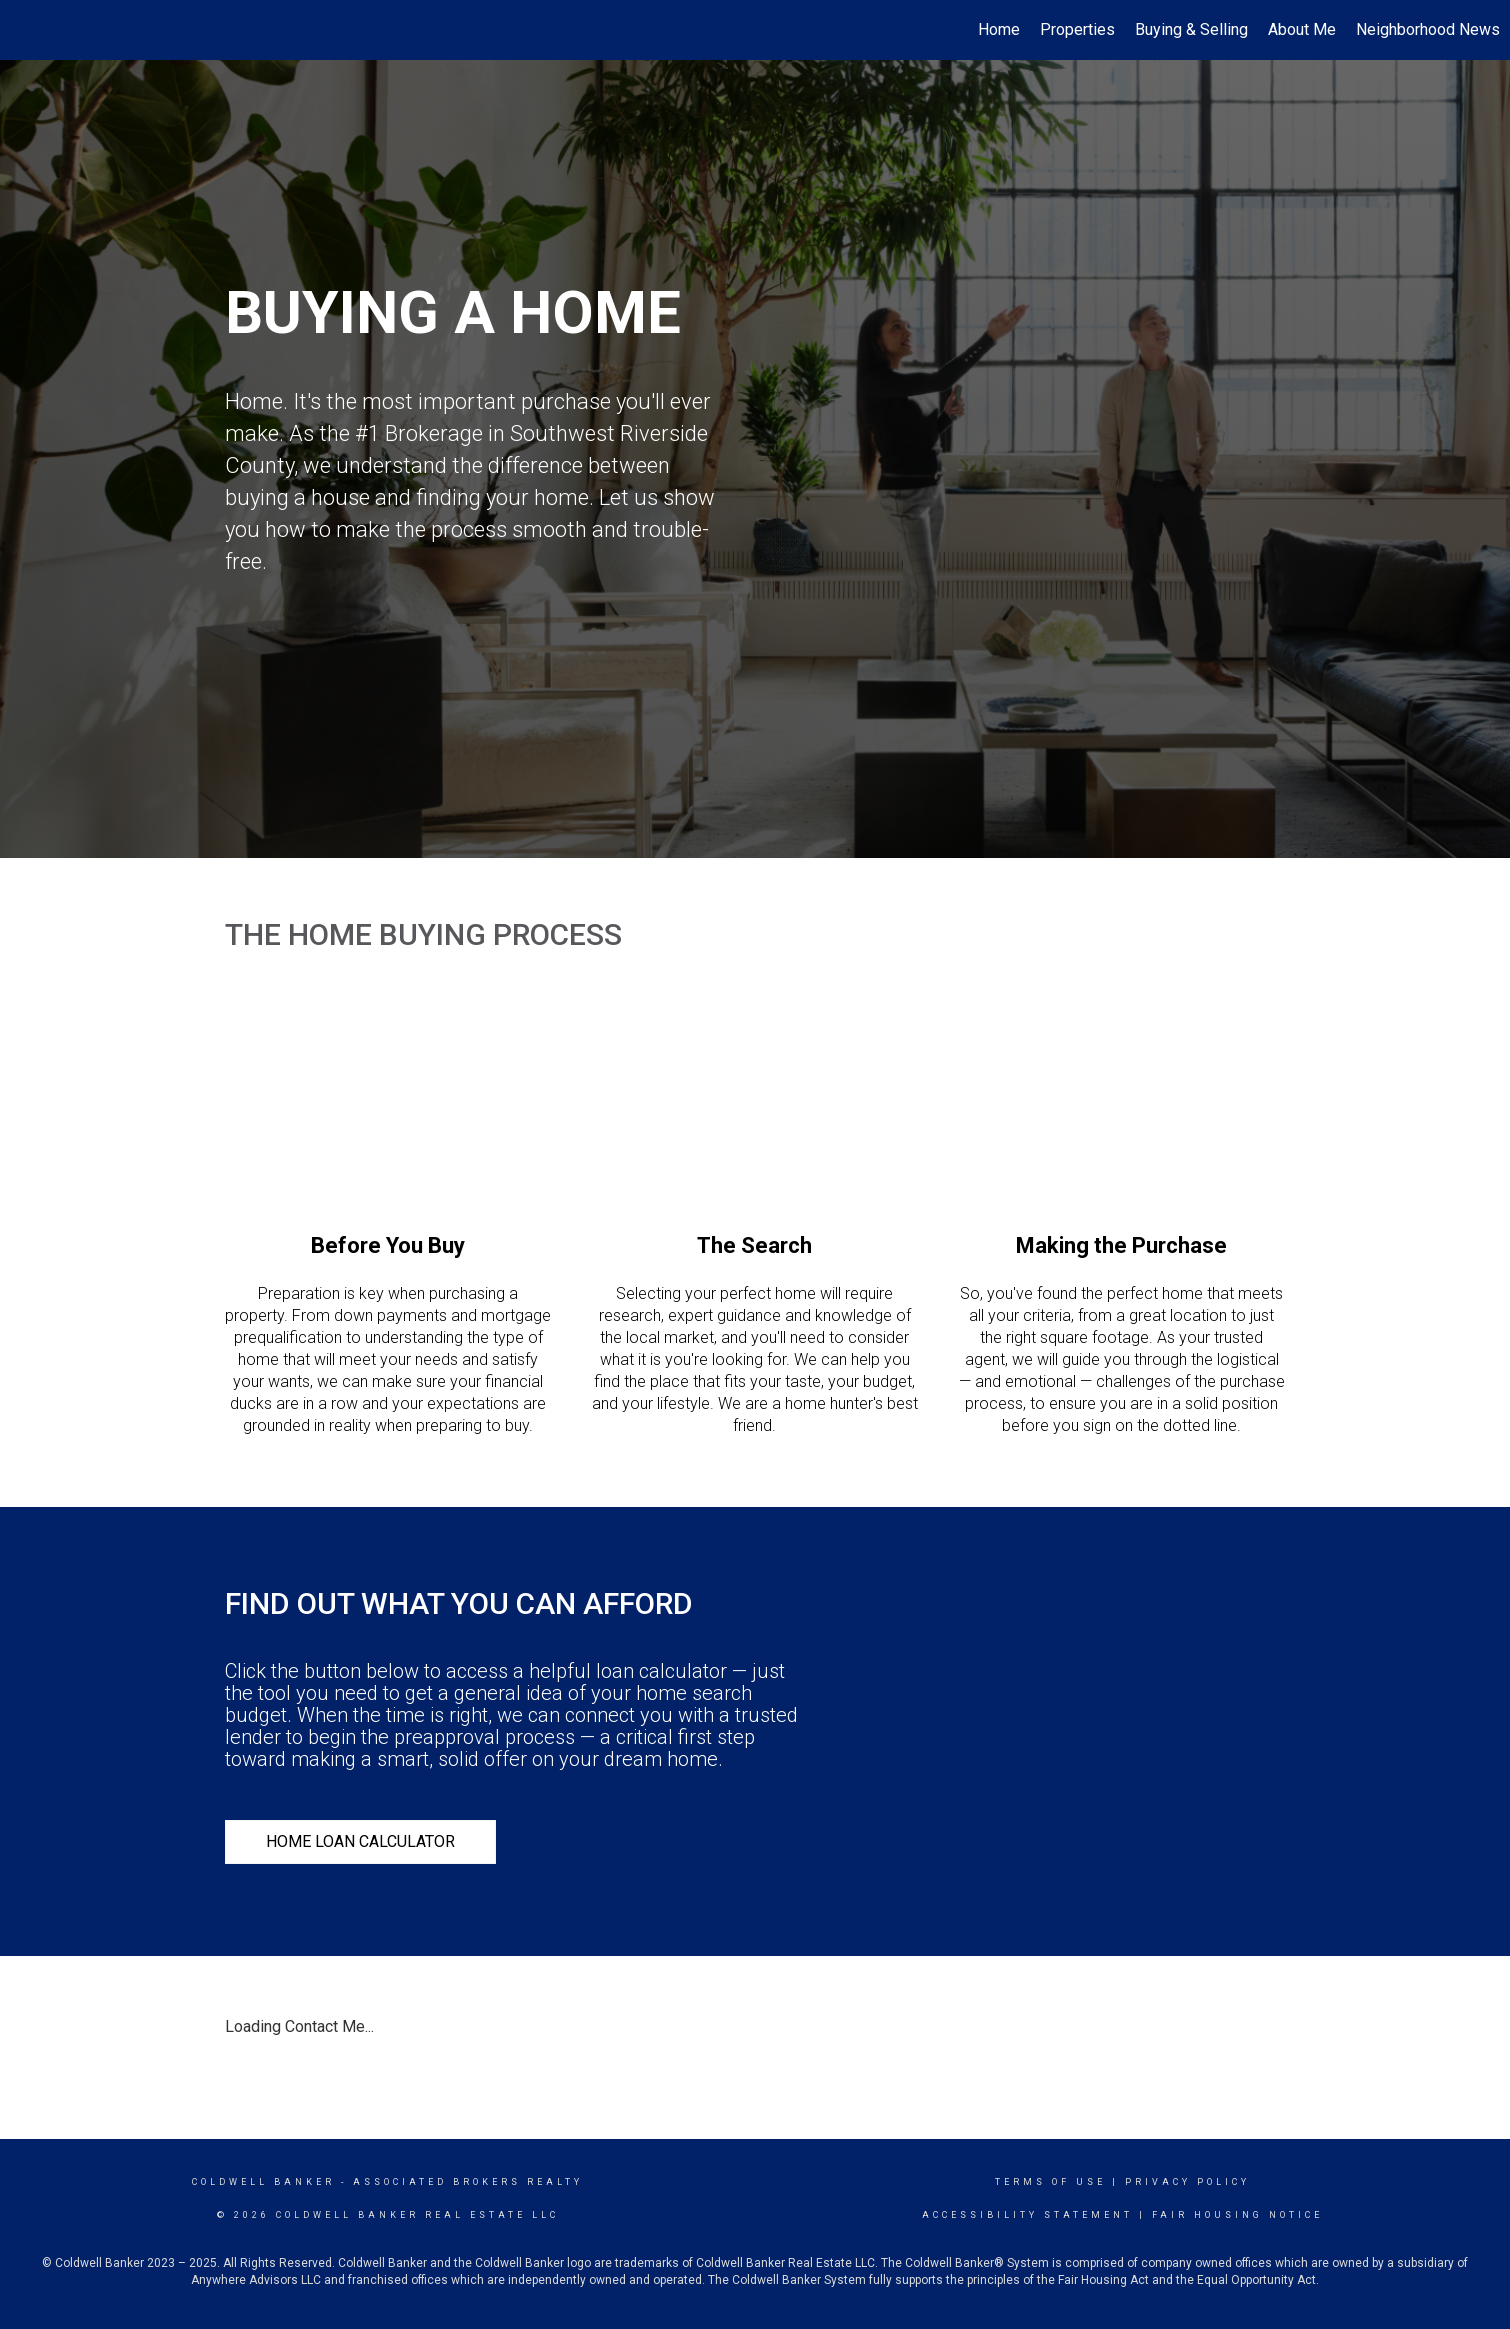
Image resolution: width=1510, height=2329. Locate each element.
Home (999, 29)
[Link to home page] (25, 30)
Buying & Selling (1191, 29)
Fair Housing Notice (1237, 2215)
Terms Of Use (1050, 2182)
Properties (1077, 29)
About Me (1302, 29)
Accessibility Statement (1027, 2215)
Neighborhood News (1428, 29)
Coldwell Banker (263, 2182)
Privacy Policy (1187, 2182)
